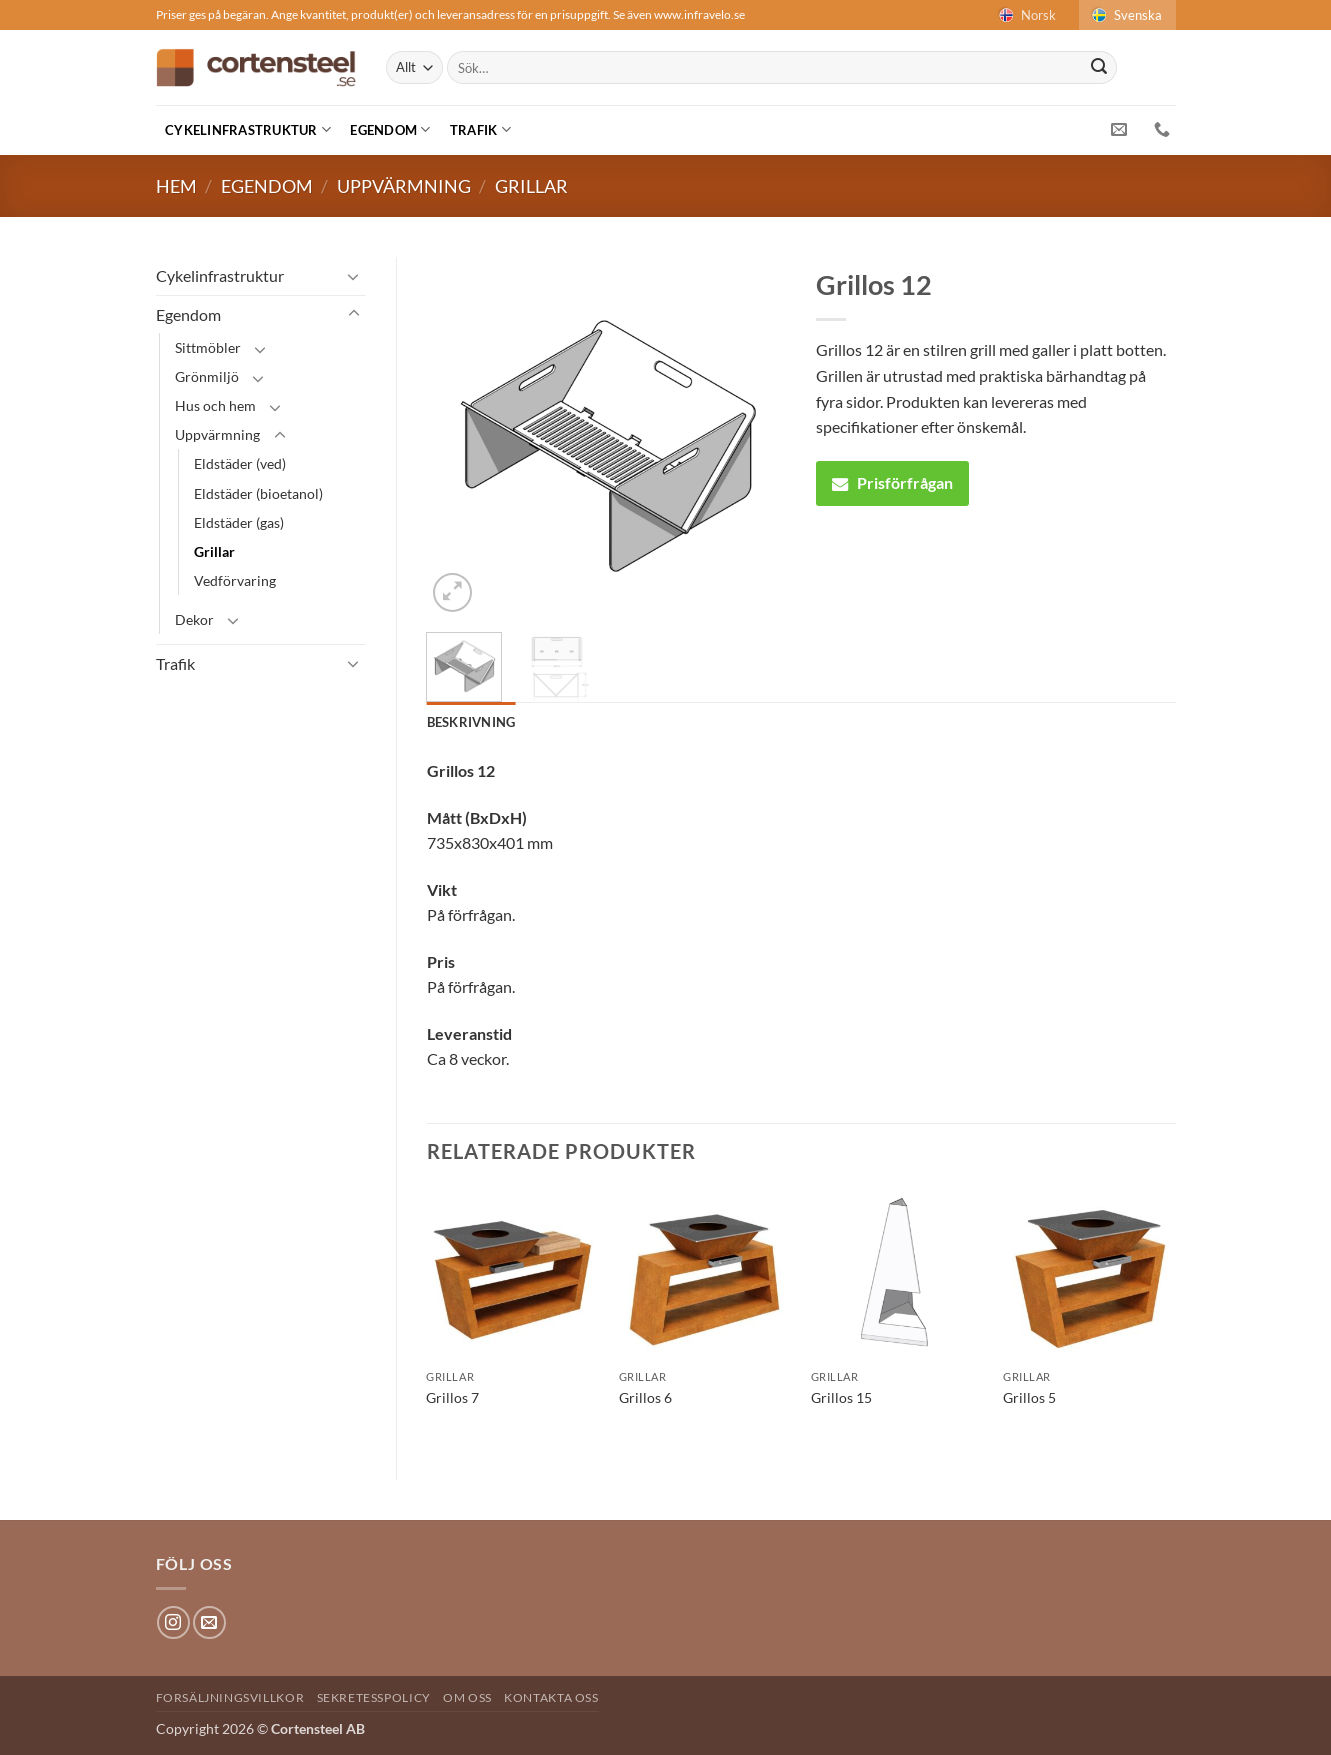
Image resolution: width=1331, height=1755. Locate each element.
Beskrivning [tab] (471, 722)
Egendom (390, 129)
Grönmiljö (207, 376)
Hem (176, 186)
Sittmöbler (208, 347)
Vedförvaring (235, 580)
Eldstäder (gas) (239, 522)
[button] (452, 592)
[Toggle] (354, 276)
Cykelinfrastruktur (248, 129)
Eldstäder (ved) (240, 463)
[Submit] (1099, 68)
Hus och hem (215, 405)
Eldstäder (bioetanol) (258, 493)
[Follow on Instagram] (173, 1622)
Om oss (467, 1697)
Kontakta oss (551, 1697)
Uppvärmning (404, 186)
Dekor (194, 619)
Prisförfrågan (892, 482)
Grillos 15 (841, 1397)
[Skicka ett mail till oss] (209, 1622)
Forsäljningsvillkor (230, 1697)
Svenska (1125, 15)
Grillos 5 (1029, 1397)
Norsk (1026, 15)
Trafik (480, 129)
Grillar (531, 186)
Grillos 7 (452, 1397)
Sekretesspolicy (374, 1697)
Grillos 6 (645, 1397)
